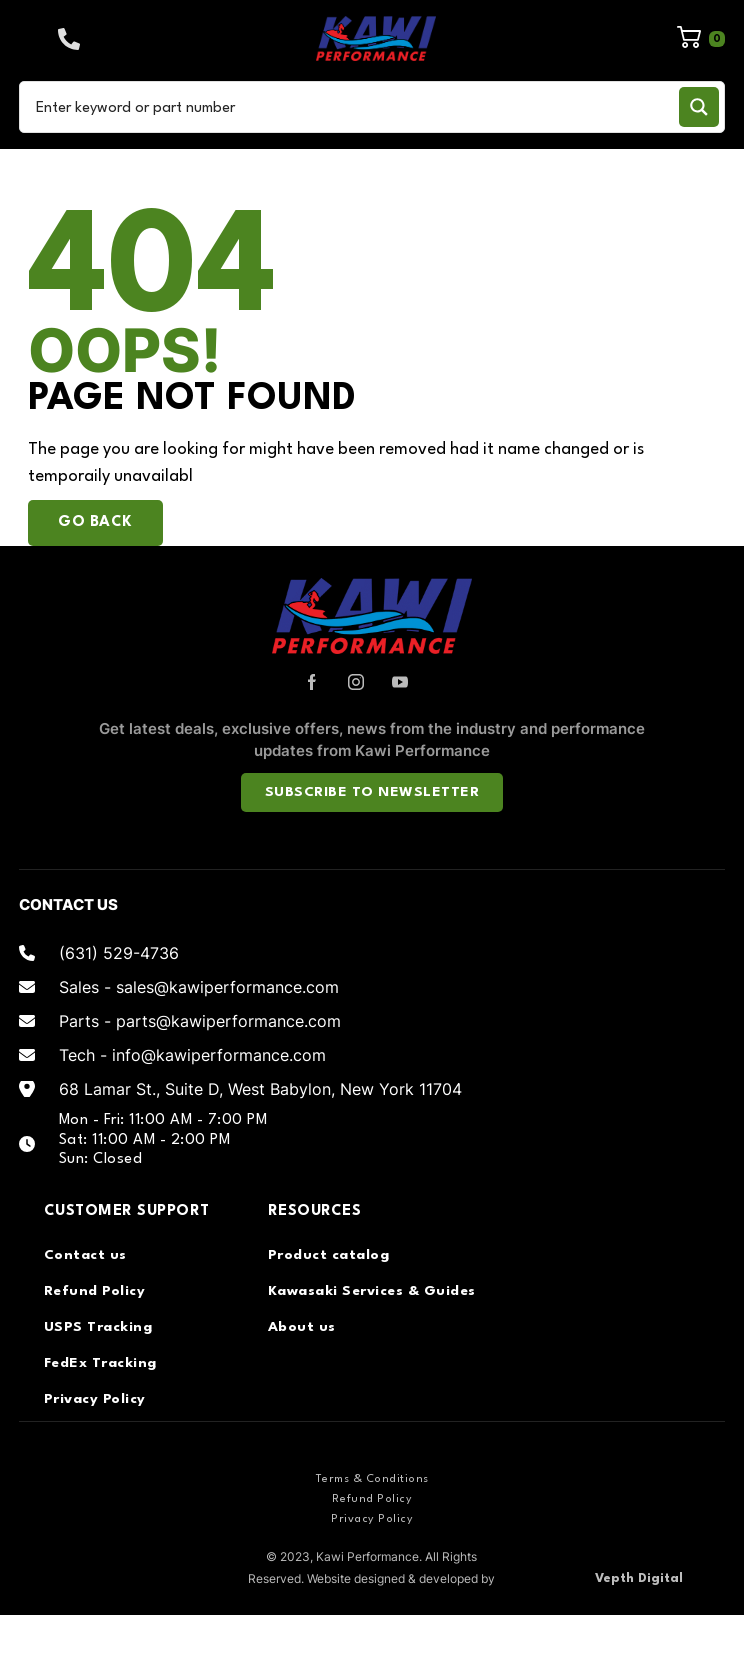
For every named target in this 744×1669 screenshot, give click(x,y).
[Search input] (353, 107)
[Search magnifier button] (699, 107)
